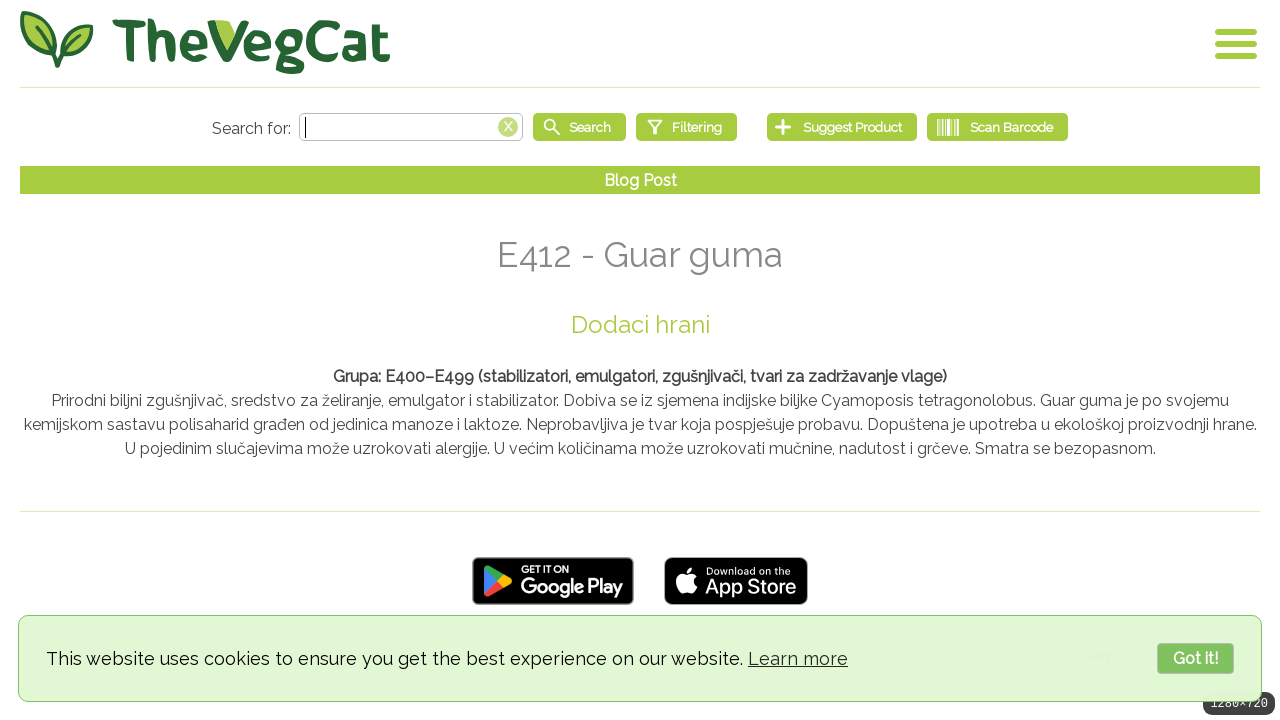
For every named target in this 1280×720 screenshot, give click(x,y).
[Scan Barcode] (997, 127)
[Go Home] (205, 42)
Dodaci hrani (640, 324)
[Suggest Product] (842, 127)
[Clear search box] (508, 125)
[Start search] (579, 127)
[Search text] (411, 127)
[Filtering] (686, 127)
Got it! (1195, 658)
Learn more (798, 658)
